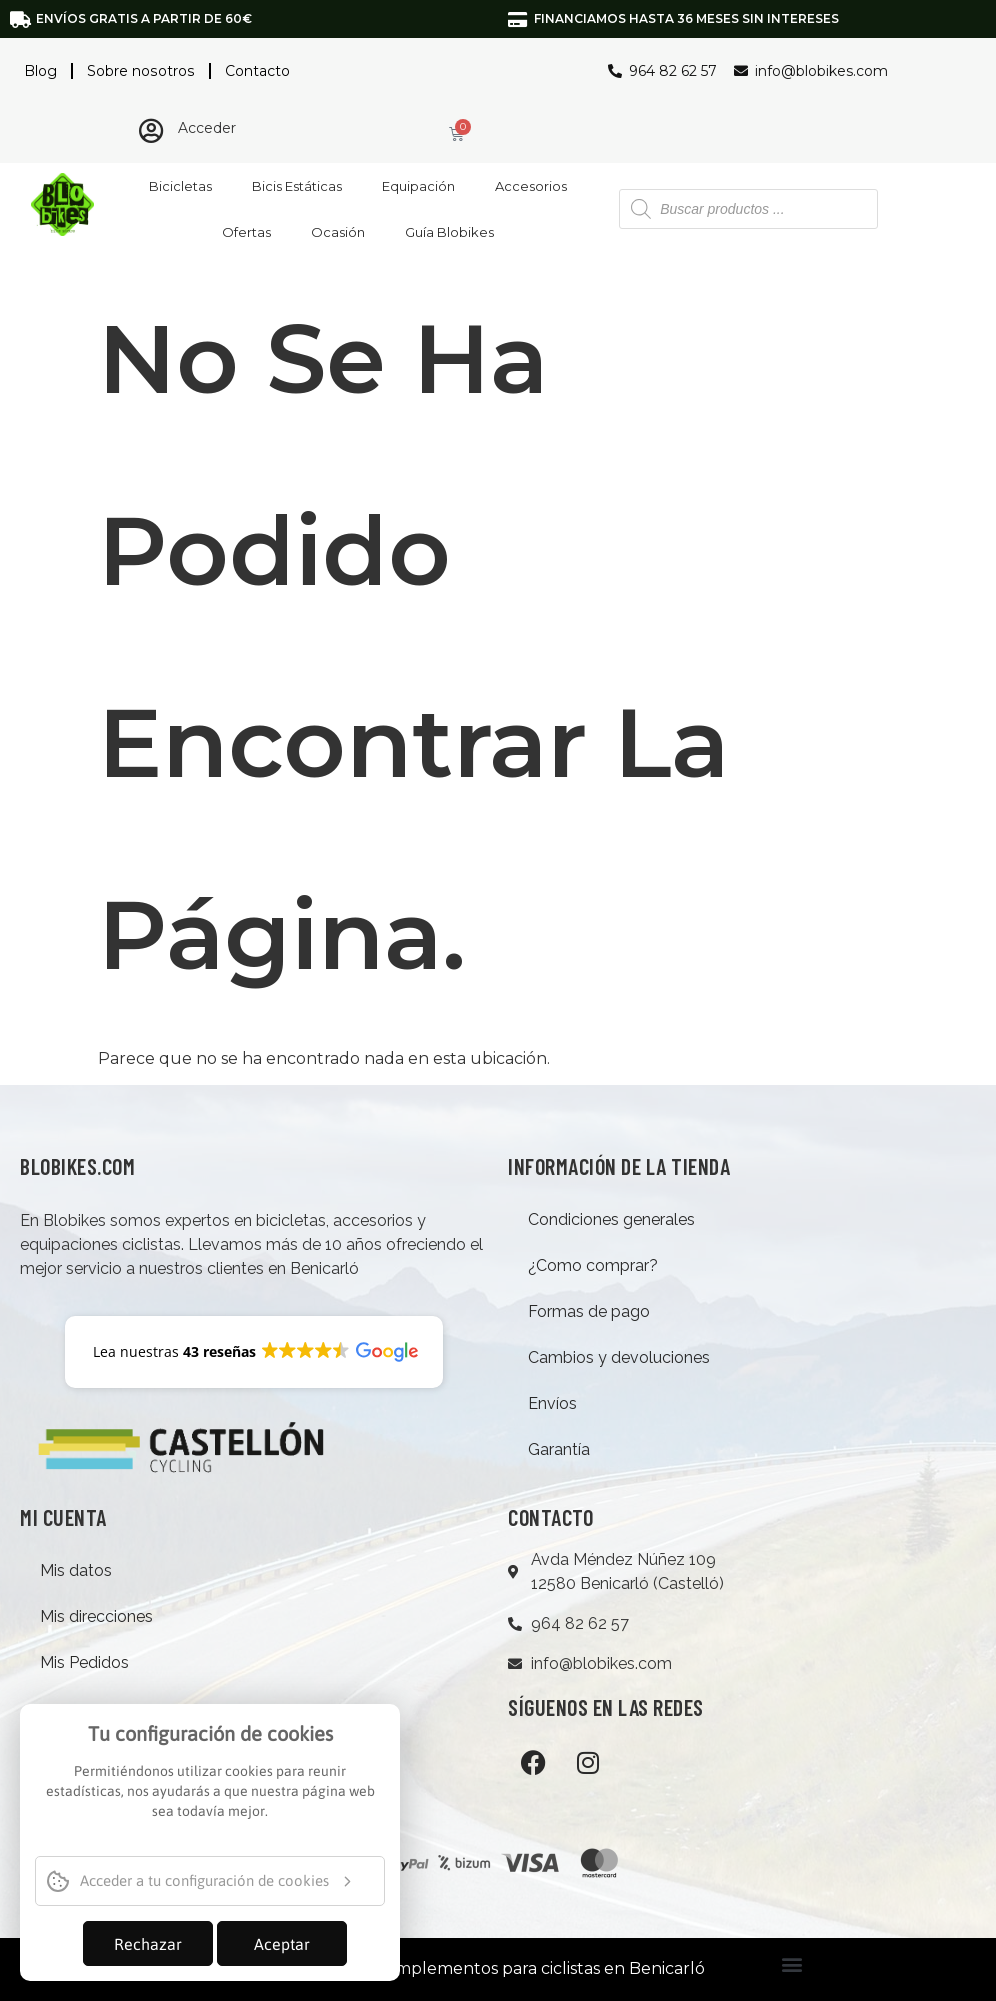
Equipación (418, 186)
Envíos (552, 1403)
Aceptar (282, 1944)
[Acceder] (150, 130)
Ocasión (338, 232)
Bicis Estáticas (297, 186)
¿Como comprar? (593, 1265)
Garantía (559, 1449)
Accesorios (531, 186)
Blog (40, 71)
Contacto (255, 71)
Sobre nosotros (140, 71)
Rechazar (148, 1944)
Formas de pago (589, 1311)
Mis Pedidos (84, 1662)
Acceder (207, 128)
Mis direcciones (96, 1616)
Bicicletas (180, 186)
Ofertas (246, 232)
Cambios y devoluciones (619, 1357)
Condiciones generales (611, 1219)
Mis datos (76, 1570)
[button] (791, 1964)
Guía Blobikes (449, 232)
